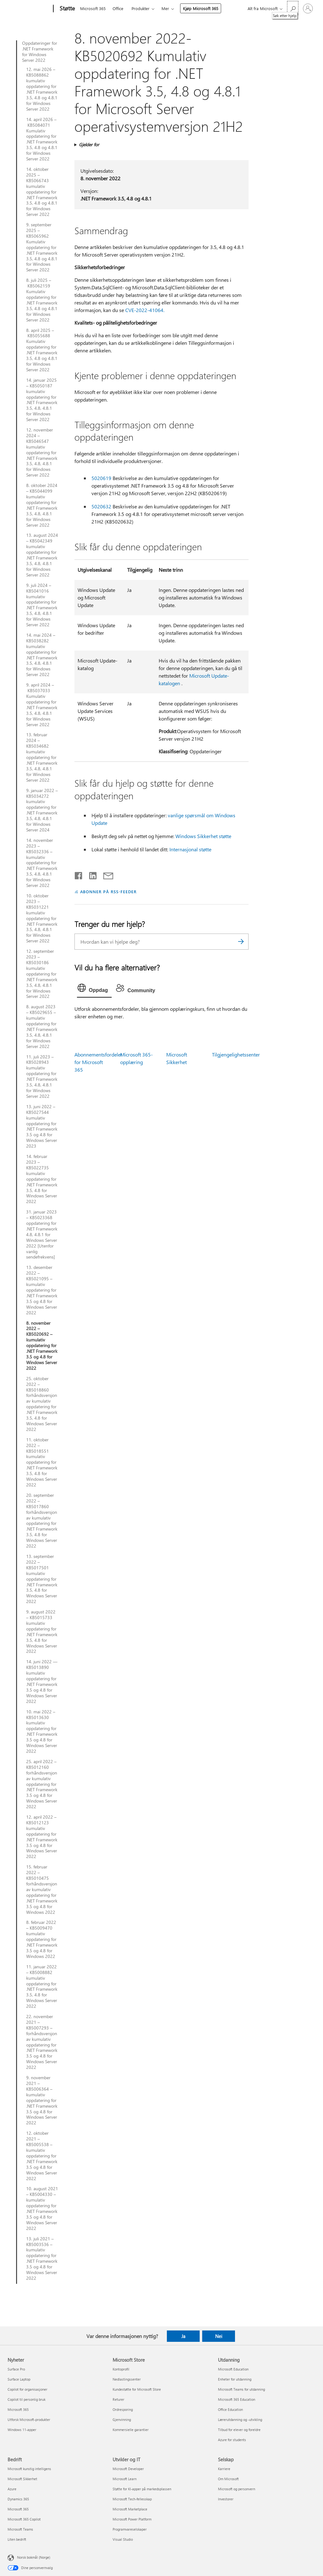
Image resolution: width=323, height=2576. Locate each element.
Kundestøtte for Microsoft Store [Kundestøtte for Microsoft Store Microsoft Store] (137, 2389)
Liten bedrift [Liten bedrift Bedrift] (17, 2539)
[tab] (94, 989)
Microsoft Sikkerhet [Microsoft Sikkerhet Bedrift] (22, 2478)
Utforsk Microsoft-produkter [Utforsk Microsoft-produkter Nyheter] (29, 2419)
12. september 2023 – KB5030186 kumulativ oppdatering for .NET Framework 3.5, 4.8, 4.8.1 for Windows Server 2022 (41, 973)
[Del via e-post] (105, 874)
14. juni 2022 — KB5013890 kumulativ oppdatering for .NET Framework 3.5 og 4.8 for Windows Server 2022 (41, 1681)
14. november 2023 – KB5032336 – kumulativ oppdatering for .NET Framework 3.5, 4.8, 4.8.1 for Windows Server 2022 (41, 862)
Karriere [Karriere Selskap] (224, 2468)
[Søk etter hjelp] (292, 8)
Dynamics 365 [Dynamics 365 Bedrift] (18, 2499)
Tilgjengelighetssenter (236, 1054)
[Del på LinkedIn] (90, 874)
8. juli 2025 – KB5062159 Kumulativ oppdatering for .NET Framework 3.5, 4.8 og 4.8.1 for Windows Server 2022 (41, 299)
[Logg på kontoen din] (307, 8)
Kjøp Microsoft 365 (200, 8)
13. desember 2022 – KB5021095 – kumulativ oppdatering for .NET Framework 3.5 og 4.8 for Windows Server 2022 (41, 1290)
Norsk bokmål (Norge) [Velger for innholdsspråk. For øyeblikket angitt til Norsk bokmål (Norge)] (33, 2557)
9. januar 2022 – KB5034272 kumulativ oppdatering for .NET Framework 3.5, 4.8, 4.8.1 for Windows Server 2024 (42, 810)
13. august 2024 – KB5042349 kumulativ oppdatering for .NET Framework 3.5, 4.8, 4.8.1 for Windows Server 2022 (42, 554)
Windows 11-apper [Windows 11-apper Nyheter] (22, 2429)
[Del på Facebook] (78, 874)
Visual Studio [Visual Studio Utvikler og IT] (123, 2539)
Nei (218, 2336)
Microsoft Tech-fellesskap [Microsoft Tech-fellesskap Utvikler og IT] (132, 2499)
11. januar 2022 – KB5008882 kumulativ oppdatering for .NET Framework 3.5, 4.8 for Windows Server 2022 (41, 1986)
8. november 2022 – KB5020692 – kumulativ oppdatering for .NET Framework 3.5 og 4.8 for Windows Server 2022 (41, 1345)
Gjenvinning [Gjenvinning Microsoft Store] (122, 2419)
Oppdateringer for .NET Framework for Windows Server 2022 (39, 51)
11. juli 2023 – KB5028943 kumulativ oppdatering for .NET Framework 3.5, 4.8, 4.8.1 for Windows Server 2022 (41, 1076)
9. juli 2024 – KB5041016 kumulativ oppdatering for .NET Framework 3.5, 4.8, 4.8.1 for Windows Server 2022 (41, 605)
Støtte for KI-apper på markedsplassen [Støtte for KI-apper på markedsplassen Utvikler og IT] (142, 2488)
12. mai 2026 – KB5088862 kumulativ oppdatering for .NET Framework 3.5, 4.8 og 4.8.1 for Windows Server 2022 (41, 89)
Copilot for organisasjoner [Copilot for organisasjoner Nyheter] (27, 2389)
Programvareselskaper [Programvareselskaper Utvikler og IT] (130, 2529)
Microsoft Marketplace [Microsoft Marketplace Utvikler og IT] (130, 2509)
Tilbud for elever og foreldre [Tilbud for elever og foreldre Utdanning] (239, 2429)
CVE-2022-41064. (144, 310)
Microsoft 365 (93, 8)
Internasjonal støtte (190, 849)
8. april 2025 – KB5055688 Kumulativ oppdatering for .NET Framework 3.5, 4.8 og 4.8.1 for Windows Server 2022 (41, 350)
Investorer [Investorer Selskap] (225, 2499)
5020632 (101, 506)
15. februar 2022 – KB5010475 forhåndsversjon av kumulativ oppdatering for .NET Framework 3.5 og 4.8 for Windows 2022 (41, 1889)
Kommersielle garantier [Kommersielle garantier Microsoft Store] (131, 2429)
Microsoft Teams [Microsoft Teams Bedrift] (20, 2529)
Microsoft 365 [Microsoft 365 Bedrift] (18, 2509)
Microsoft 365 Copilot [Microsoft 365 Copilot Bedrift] (24, 2519)
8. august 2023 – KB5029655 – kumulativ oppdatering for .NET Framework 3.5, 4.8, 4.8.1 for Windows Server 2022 (41, 1026)
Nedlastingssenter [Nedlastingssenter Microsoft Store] (127, 2379)
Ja (183, 2336)
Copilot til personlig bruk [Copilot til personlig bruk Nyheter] (26, 2399)
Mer (165, 8)
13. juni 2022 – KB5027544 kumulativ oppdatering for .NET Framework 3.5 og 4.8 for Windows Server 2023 (41, 1126)
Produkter (141, 8)
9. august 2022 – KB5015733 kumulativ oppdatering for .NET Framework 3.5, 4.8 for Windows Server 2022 (41, 1631)
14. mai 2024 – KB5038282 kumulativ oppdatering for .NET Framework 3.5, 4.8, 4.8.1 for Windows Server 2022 (41, 654)
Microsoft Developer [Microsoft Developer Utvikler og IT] (128, 2468)
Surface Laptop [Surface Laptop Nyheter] (19, 2379)
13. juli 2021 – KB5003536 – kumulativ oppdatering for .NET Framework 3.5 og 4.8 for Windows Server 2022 (41, 2258)
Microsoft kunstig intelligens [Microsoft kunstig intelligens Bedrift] (29, 2468)
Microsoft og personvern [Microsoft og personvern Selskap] (236, 2488)
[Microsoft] (29, 8)
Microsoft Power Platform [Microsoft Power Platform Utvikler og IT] (132, 2519)
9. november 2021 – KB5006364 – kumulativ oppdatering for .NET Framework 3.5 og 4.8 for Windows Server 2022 (41, 2100)
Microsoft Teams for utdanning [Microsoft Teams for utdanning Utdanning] (241, 2389)
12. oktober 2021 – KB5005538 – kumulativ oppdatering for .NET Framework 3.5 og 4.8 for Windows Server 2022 (41, 2155)
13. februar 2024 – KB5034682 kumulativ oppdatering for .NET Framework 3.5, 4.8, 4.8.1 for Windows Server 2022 (41, 757)
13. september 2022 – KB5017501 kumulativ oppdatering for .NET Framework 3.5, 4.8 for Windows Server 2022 (41, 1579)
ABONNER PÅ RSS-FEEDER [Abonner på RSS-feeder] (108, 891)
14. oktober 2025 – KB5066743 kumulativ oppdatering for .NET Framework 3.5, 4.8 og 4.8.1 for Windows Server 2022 (41, 191)
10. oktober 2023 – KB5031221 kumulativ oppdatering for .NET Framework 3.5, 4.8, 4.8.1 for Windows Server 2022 (41, 918)
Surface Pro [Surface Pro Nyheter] (16, 2369)
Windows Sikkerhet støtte (203, 836)
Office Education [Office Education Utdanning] (230, 2409)
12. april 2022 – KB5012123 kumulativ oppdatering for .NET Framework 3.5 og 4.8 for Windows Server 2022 (41, 1836)
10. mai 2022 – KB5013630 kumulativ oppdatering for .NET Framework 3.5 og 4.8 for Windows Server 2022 (41, 1731)
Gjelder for (89, 145)
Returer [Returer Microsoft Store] (118, 2399)
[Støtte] (66, 8)
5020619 (101, 478)
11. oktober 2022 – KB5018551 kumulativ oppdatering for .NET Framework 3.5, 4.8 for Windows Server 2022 (41, 1462)
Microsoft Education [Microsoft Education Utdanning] (233, 2369)
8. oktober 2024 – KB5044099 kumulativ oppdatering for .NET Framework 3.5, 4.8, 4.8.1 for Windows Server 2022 (41, 505)
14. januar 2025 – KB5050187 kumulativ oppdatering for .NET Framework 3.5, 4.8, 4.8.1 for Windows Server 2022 (41, 399)
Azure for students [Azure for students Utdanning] (232, 2439)
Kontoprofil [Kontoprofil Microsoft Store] (121, 2369)
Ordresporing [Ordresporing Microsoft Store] (123, 2409)
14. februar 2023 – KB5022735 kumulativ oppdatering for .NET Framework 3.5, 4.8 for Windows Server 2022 (41, 1179)
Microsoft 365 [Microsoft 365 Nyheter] (18, 2409)
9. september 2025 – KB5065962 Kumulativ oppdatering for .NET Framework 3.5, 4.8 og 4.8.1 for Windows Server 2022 (41, 247)
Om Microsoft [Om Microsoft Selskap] (228, 2478)
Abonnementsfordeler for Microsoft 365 (98, 1062)
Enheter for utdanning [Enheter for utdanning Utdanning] (234, 2379)
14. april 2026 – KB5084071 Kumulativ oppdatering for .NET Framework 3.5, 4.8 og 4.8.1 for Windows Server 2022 (41, 139)
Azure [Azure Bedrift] (12, 2488)
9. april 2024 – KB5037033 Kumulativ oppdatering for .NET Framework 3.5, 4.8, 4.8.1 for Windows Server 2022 (41, 704)
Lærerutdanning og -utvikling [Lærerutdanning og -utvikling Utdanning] (240, 2419)
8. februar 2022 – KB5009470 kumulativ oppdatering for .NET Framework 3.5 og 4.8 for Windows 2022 (41, 1939)
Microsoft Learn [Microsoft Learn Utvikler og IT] (125, 2478)
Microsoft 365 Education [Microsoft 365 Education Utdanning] (236, 2399)
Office (118, 8)
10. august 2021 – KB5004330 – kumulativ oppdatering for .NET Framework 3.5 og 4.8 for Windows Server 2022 (42, 2208)
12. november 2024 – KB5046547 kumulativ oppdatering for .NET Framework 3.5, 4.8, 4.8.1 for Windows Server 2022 (41, 452)
